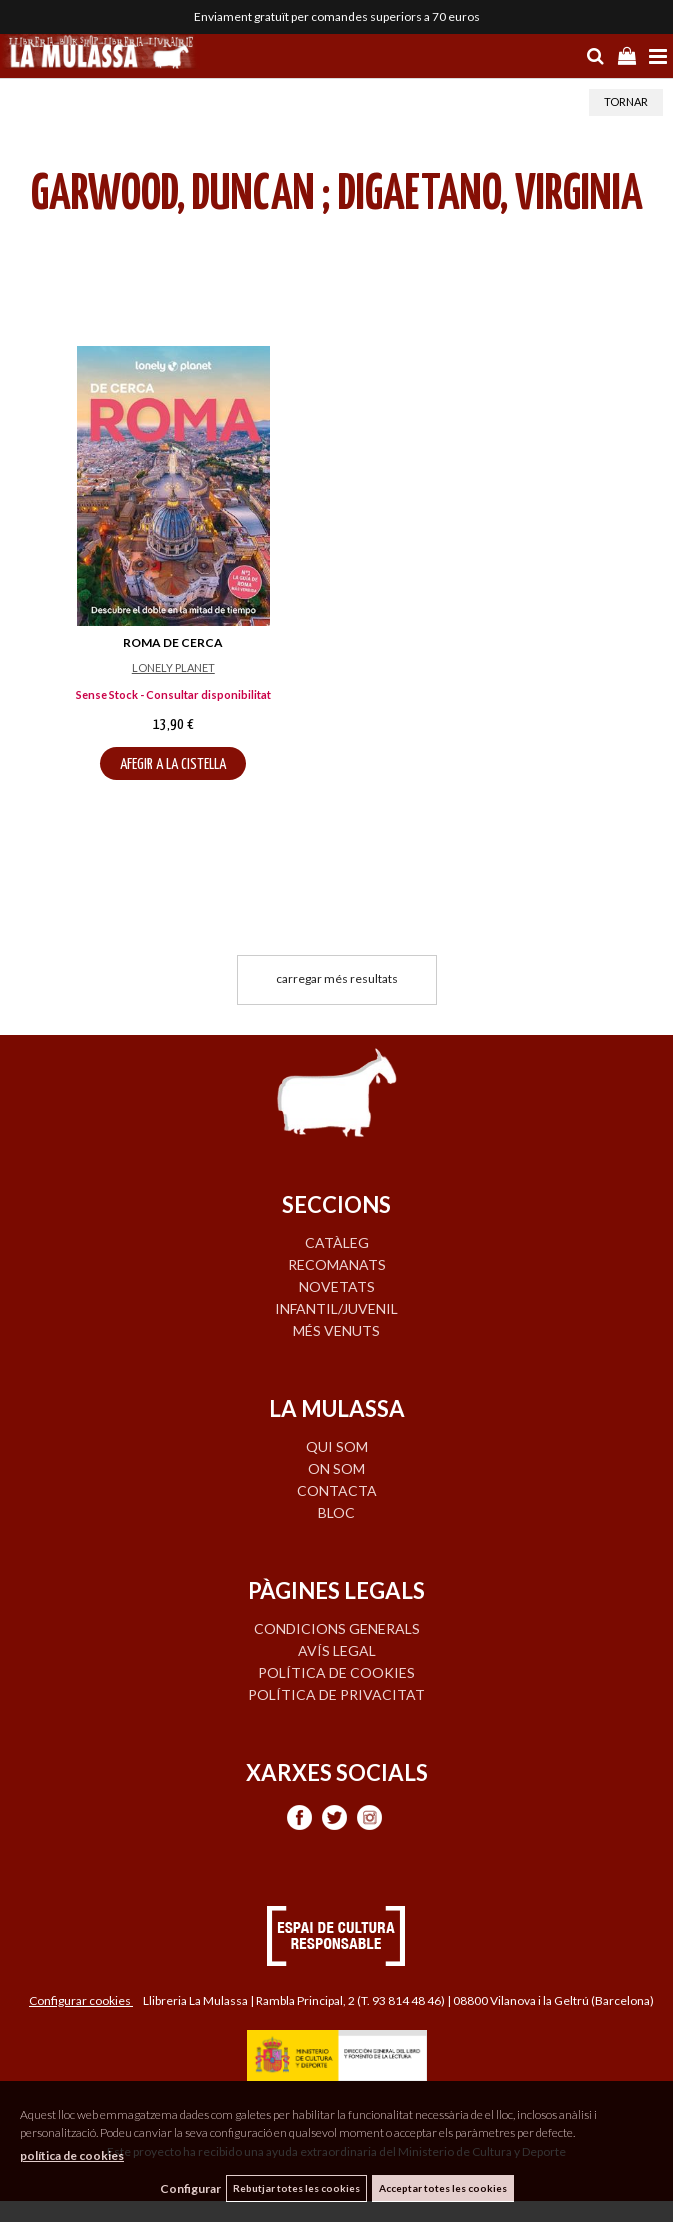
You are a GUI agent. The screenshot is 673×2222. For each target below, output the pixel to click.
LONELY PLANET (173, 667)
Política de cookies (336, 1672)
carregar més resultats (337, 978)
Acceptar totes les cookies (443, 2188)
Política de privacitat (336, 1694)
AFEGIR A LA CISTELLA (173, 764)
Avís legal (337, 1650)
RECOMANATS (337, 1264)
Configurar (190, 2188)
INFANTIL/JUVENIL (336, 1308)
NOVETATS (337, 1286)
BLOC (336, 1512)
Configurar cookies (81, 2000)
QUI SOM (337, 1446)
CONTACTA (337, 1490)
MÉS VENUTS (336, 1330)
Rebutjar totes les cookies (296, 2188)
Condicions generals (337, 1628)
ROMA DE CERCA (173, 642)
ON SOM (336, 1468)
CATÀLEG (337, 1242)
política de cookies (72, 2155)
